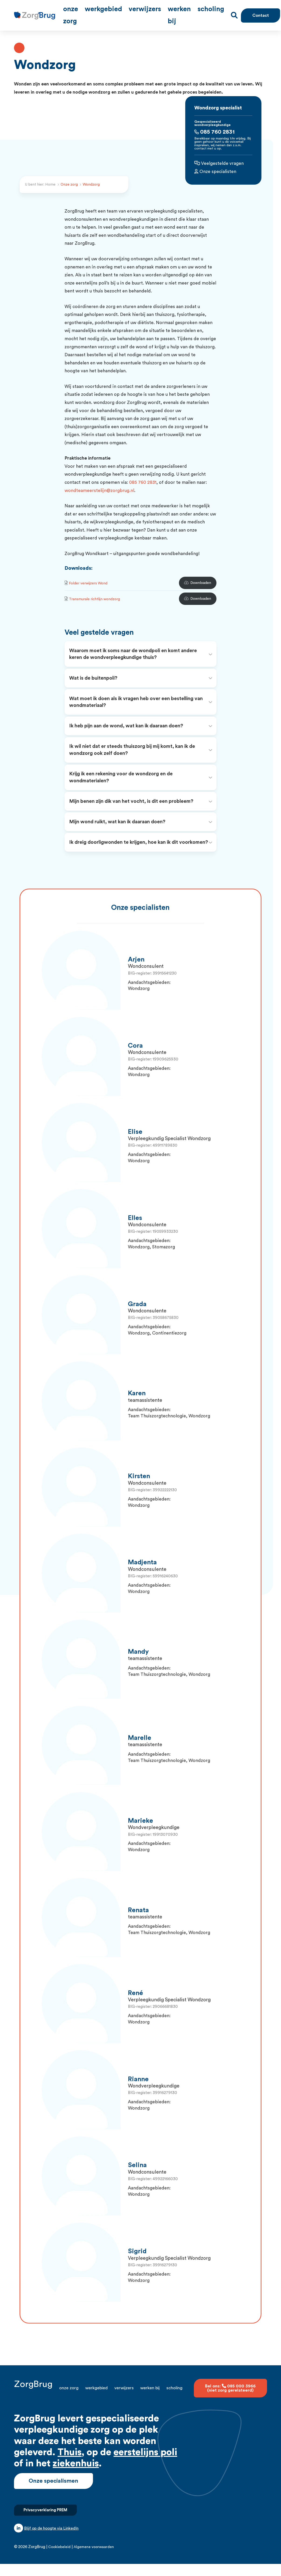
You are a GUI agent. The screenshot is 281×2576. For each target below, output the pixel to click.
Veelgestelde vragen (219, 175)
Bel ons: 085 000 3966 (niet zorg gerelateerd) (230, 2400)
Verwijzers (161, 12)
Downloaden (200, 595)
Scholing (209, 12)
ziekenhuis (76, 2476)
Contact (247, 12)
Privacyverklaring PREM (45, 2522)
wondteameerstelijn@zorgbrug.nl (99, 502)
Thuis (70, 2464)
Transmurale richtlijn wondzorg (94, 611)
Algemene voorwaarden (94, 2559)
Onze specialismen (53, 2493)
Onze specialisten (215, 183)
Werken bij (185, 12)
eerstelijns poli (145, 2464)
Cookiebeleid (59, 2559)
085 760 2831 (214, 144)
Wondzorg (91, 196)
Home (50, 196)
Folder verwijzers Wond (88, 595)
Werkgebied (134, 12)
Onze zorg (108, 12)
